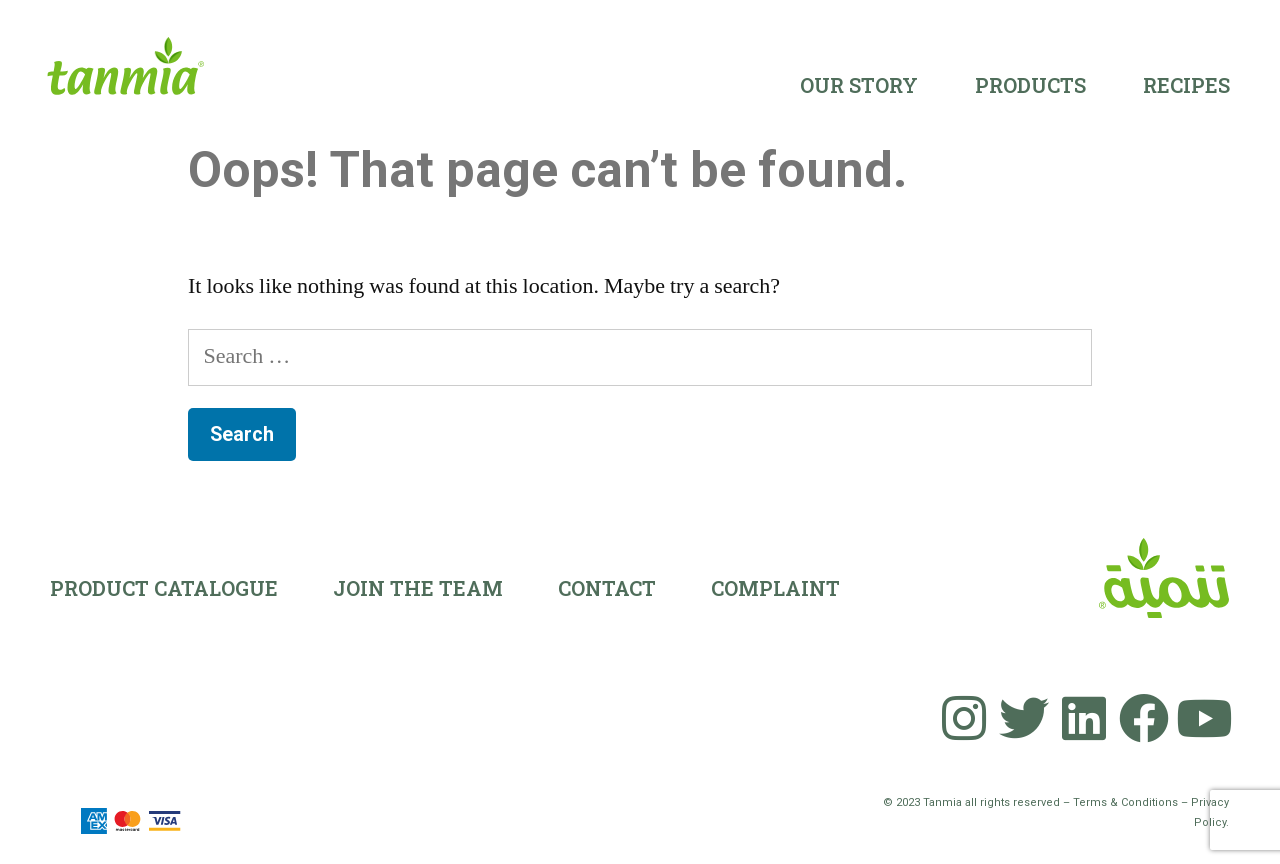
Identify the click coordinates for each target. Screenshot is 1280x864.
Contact (607, 588)
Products (1030, 85)
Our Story (859, 85)
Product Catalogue (164, 588)
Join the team (418, 588)
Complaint (775, 588)
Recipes (1186, 85)
